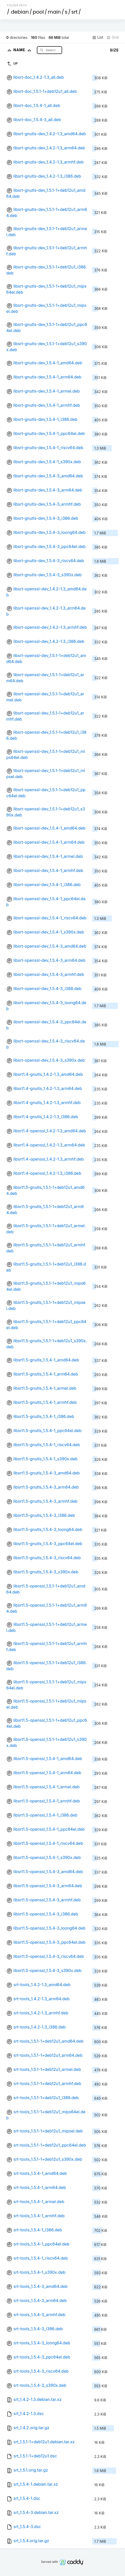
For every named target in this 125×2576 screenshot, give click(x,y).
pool (38, 11)
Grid (113, 37)
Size (114, 50)
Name (23, 50)
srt (74, 11)
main (54, 11)
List (97, 37)
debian (20, 11)
